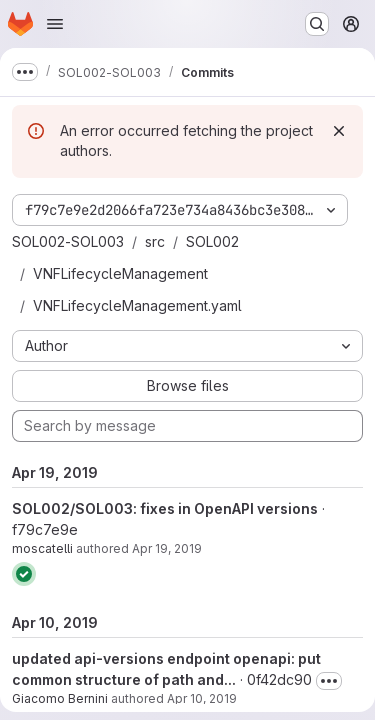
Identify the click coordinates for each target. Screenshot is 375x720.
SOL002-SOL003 (68, 241)
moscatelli (42, 548)
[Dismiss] (339, 131)
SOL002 (212, 241)
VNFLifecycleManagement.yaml (137, 305)
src (155, 241)
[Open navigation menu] (55, 24)
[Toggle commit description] (329, 681)
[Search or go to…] (317, 24)
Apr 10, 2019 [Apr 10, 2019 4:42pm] (202, 698)
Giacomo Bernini (60, 698)
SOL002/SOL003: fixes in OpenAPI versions (165, 508)
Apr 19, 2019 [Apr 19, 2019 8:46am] (167, 548)
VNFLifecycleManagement (120, 273)
